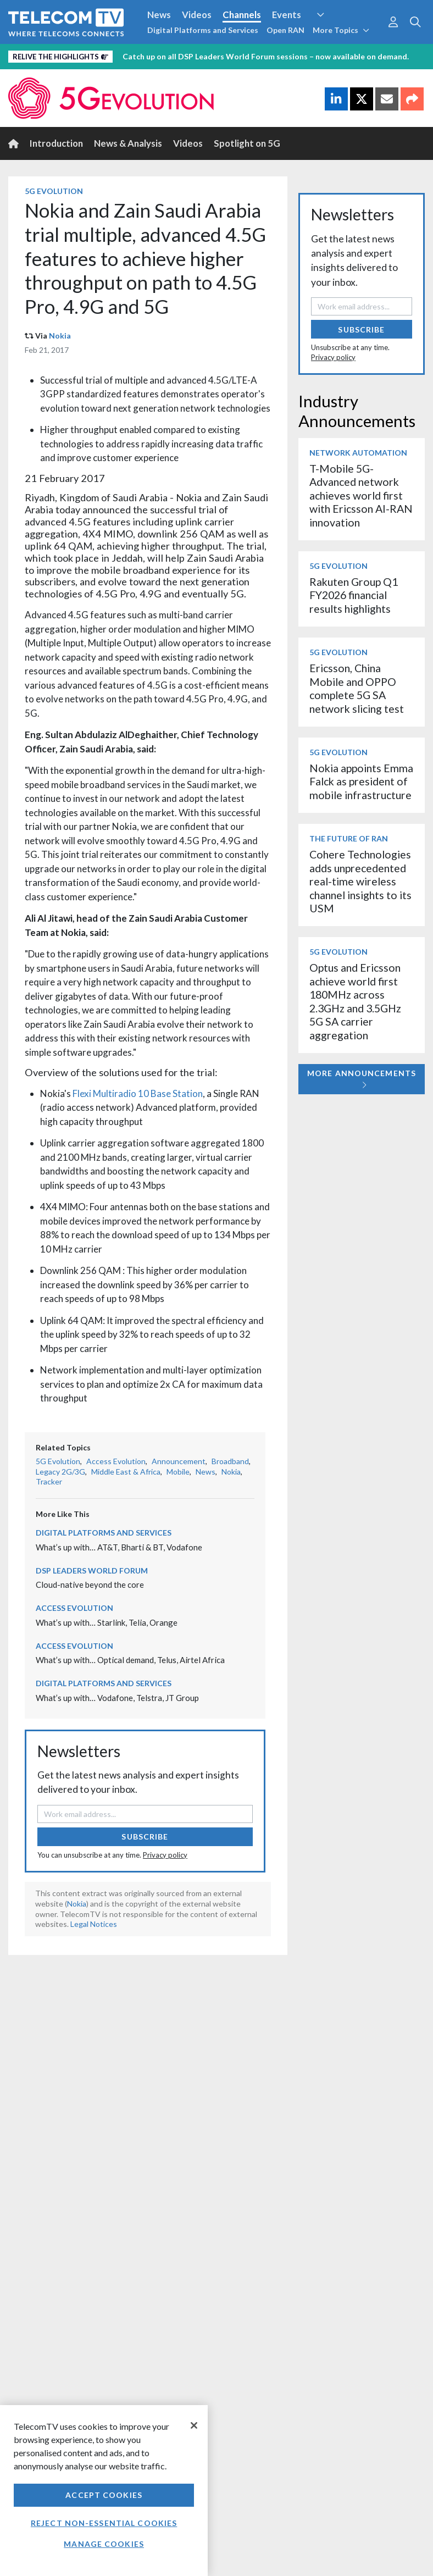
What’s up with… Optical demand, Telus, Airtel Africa (130, 1660)
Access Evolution (116, 1461)
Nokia (60, 335)
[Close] (194, 2425)
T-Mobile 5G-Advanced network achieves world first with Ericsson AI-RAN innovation (361, 495)
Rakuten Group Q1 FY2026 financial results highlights (353, 595)
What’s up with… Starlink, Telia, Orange (106, 1622)
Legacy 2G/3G (60, 1471)
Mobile (178, 1471)
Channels (242, 14)
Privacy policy (165, 1855)
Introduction (56, 143)
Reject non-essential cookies (104, 2523)
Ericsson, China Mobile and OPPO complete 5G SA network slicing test (356, 688)
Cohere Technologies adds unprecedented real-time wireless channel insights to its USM (360, 881)
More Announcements (361, 1078)
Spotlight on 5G (247, 143)
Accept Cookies (103, 2495)
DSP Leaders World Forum (92, 1570)
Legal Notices (93, 1924)
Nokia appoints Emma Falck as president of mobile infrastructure (361, 781)
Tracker (49, 1481)
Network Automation (358, 452)
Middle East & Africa (125, 1471)
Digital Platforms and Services (202, 30)
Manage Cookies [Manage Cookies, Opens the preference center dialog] (104, 2544)
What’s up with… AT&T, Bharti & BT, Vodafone (119, 1547)
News (159, 14)
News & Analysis (128, 143)
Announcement (179, 1461)
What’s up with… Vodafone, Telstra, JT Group (117, 1698)
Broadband (230, 1461)
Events (286, 14)
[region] (104, 2490)
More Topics (341, 30)
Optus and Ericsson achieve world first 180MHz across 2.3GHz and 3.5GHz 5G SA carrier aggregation (355, 1001)
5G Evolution (54, 191)
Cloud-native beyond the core (90, 1584)
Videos (197, 14)
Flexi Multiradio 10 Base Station (138, 1093)
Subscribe (144, 1836)
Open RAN (285, 30)
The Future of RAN (348, 838)
